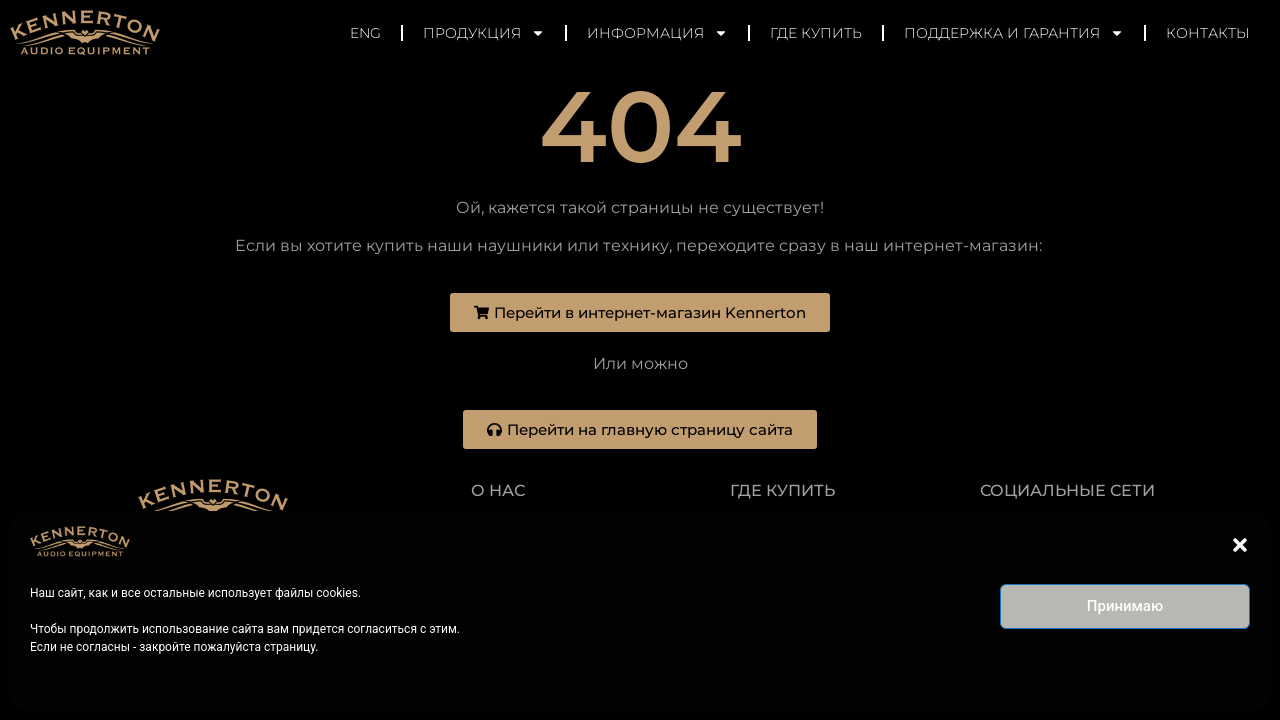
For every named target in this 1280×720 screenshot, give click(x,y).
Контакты (1208, 33)
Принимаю (1125, 606)
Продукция (484, 33)
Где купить (816, 33)
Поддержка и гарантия (1014, 33)
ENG (365, 33)
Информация (657, 33)
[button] (1240, 545)
